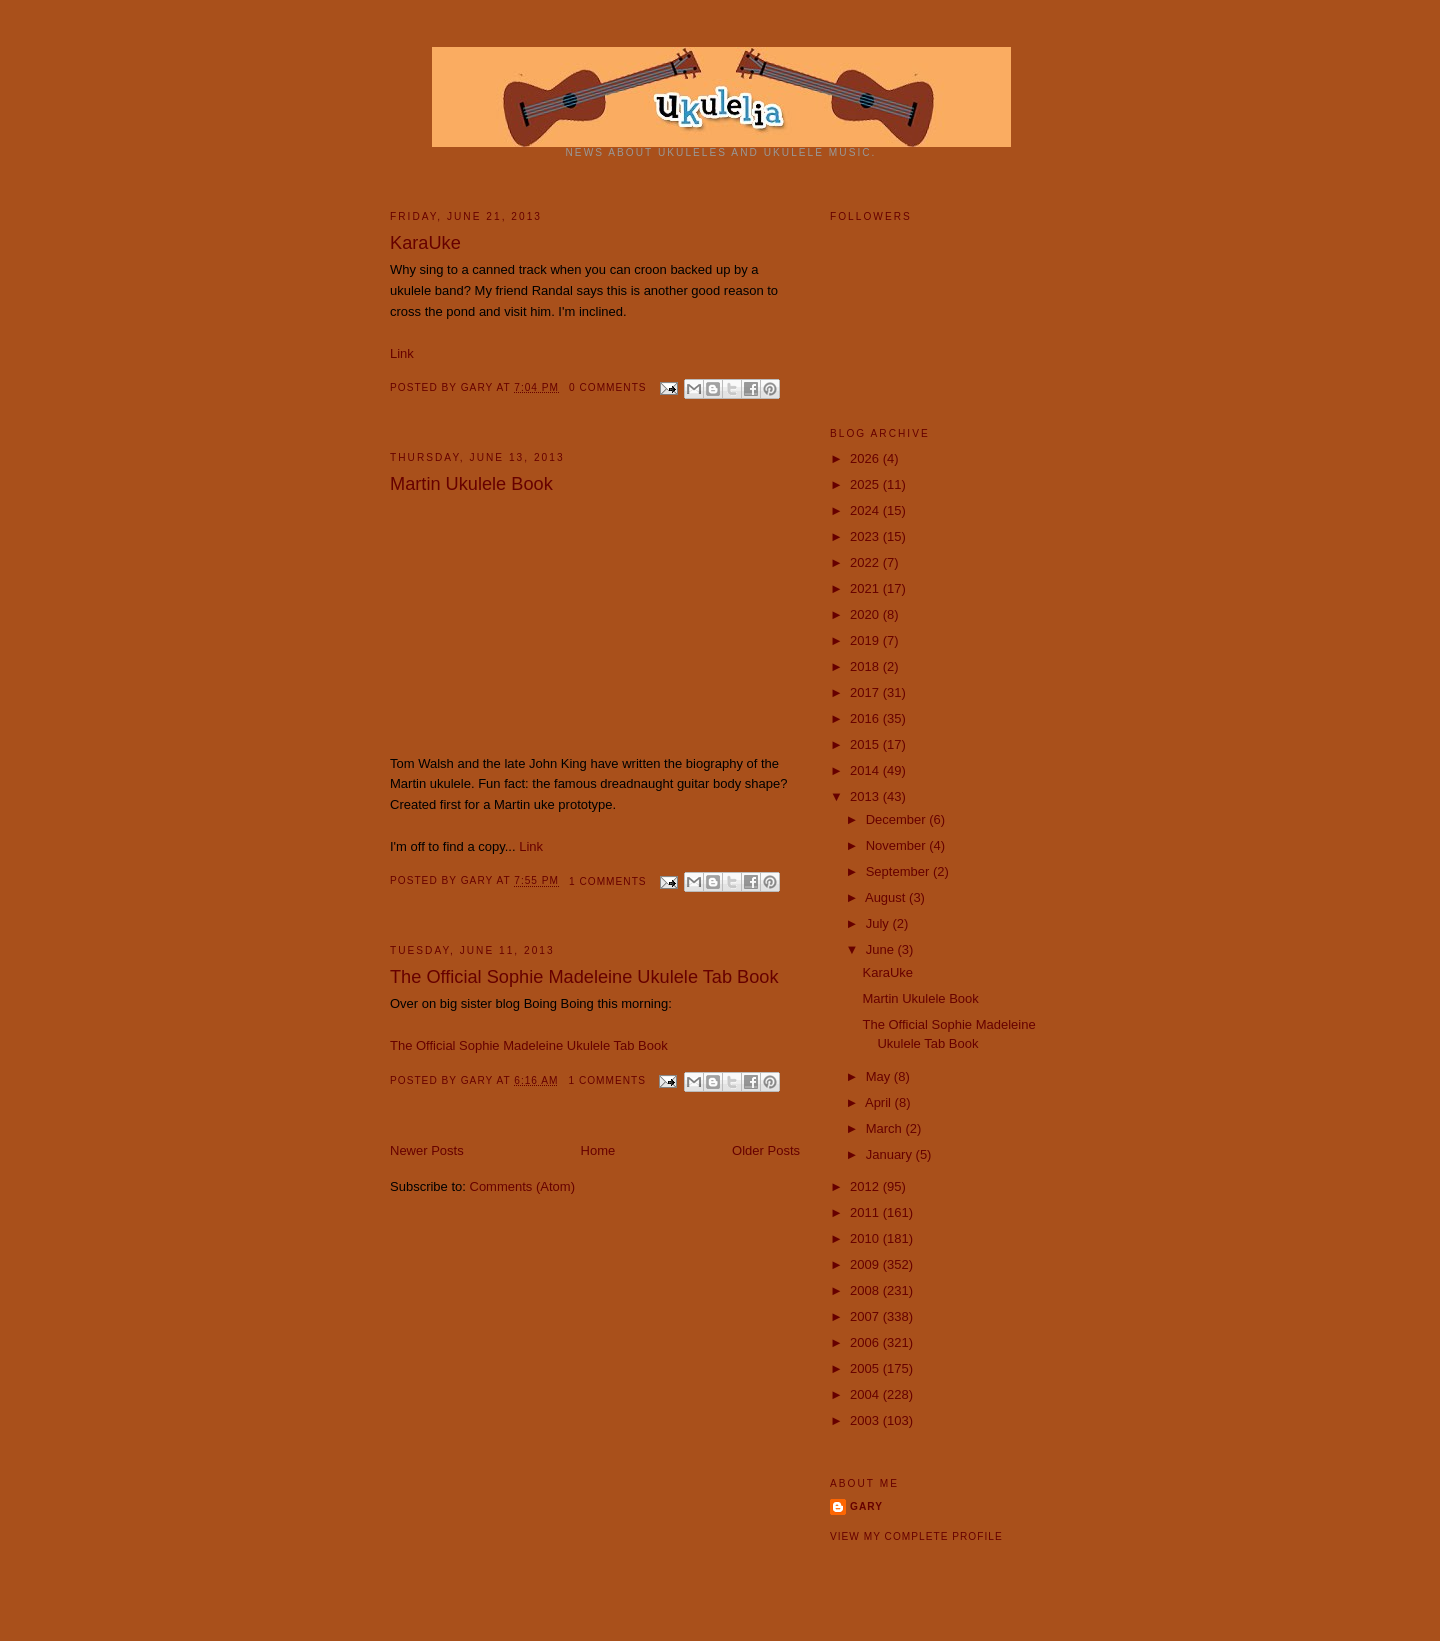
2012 (866, 1186)
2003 (866, 1420)
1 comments (608, 881)
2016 (866, 718)
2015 (866, 744)
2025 (866, 484)
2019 (866, 640)
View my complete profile (916, 1536)
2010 (866, 1238)
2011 (866, 1212)
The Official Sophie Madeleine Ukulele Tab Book (584, 977)
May (880, 1076)
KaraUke (425, 243)
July (879, 923)
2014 (866, 770)
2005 (866, 1368)
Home (598, 1150)
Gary (479, 387)
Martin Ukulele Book (471, 484)
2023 (866, 536)
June (882, 949)
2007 (866, 1316)
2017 (866, 692)
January (891, 1154)
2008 (866, 1290)
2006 (866, 1342)
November (898, 845)
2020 (866, 614)
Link (402, 353)
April (880, 1102)
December (898, 819)
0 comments (608, 387)
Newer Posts (427, 1150)
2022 (866, 562)
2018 (866, 666)
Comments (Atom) (522, 1186)
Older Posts (766, 1150)
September (899, 871)
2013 (866, 796)
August (887, 897)
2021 (866, 588)
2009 (866, 1264)
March (886, 1128)
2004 (866, 1394)
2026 (866, 458)
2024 (866, 510)
